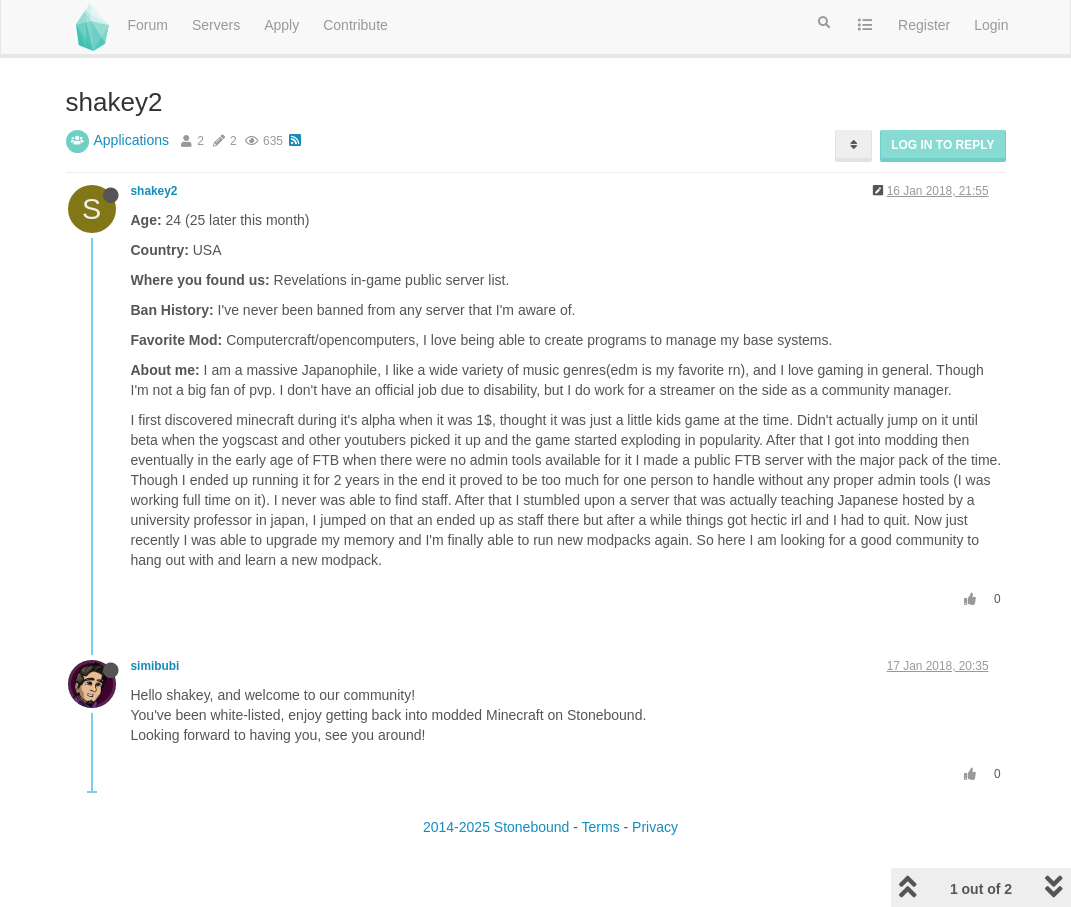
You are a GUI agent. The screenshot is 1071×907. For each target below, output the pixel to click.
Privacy (655, 827)
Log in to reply (942, 145)
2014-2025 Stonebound (496, 827)
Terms (601, 827)
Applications (132, 140)
